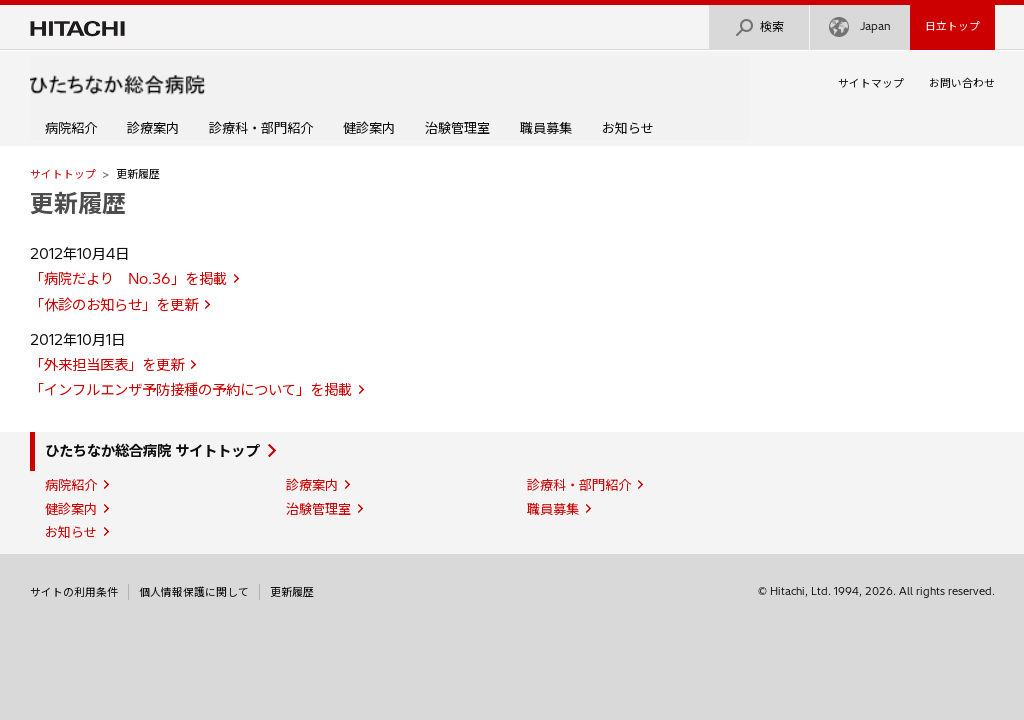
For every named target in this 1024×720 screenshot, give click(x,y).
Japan (860, 27)
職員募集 (546, 128)
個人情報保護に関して (194, 592)
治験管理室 (457, 128)
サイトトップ (63, 174)
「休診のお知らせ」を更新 (114, 305)
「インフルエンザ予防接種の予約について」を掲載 (191, 390)
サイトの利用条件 (74, 592)
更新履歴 (78, 203)
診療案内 (153, 128)
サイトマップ (871, 83)
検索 (759, 27)
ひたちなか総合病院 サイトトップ (152, 451)
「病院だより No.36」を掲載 (128, 279)
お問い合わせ (962, 83)
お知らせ (628, 128)
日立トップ (952, 26)
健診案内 (369, 128)
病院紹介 (71, 128)
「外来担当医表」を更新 (107, 365)
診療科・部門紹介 (261, 128)
